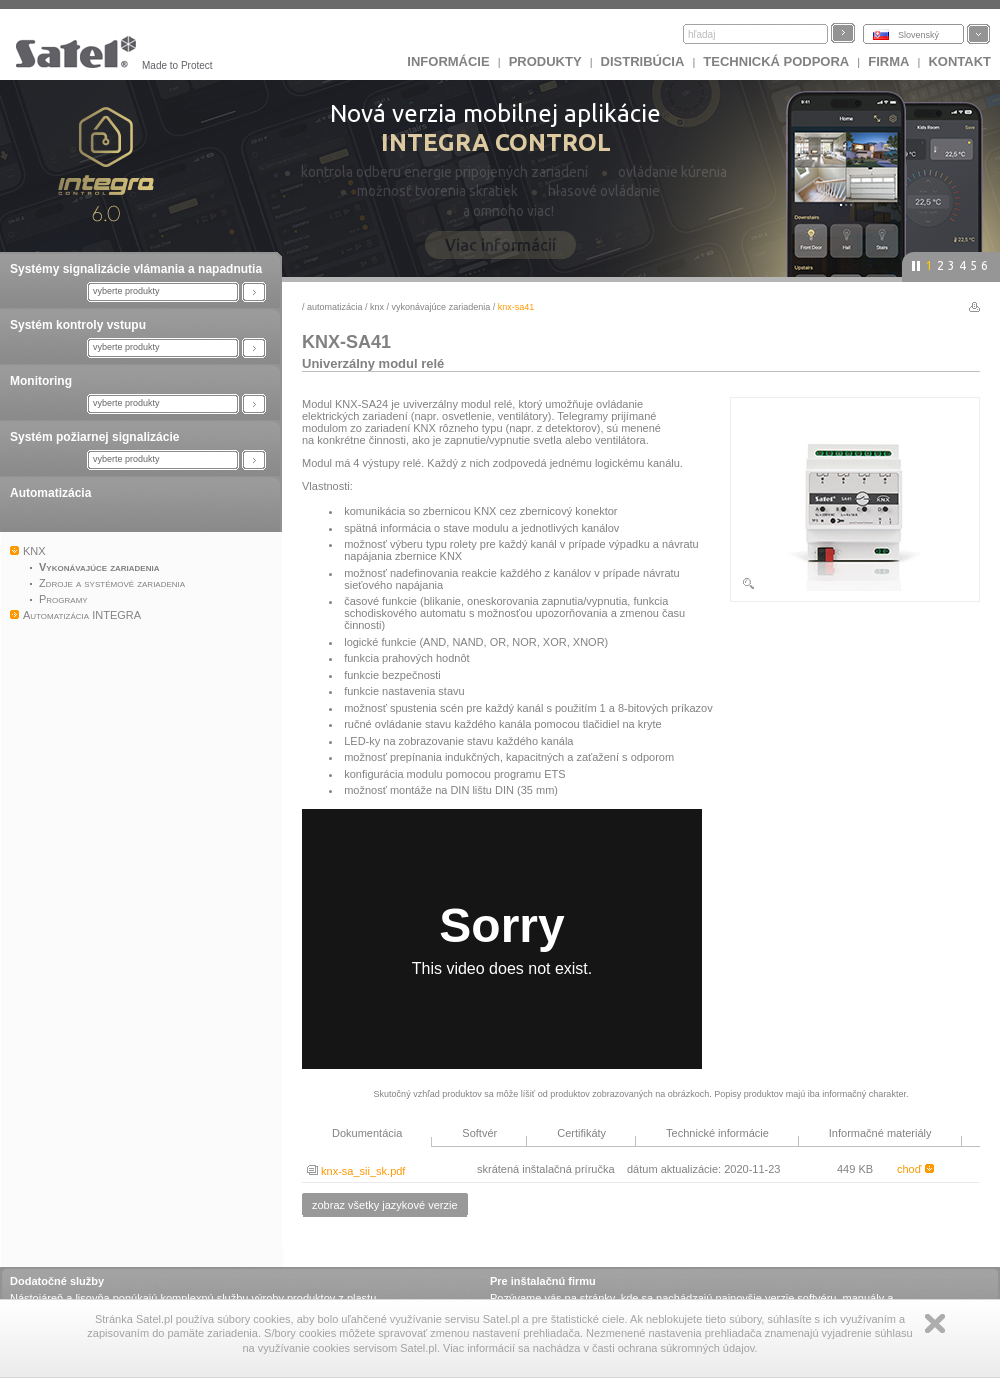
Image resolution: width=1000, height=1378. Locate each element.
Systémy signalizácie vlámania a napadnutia (136, 269)
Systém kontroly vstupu (78, 325)
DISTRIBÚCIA (643, 61)
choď (915, 1169)
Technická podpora (776, 61)
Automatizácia (50, 493)
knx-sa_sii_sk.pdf (356, 1171)
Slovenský (918, 35)
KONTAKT (959, 61)
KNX (377, 307)
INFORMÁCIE (448, 61)
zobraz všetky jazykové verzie (385, 1205)
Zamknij (935, 1323)
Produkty (545, 61)
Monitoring (41, 381)
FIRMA (888, 61)
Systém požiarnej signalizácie (94, 437)
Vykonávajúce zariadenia (441, 307)
